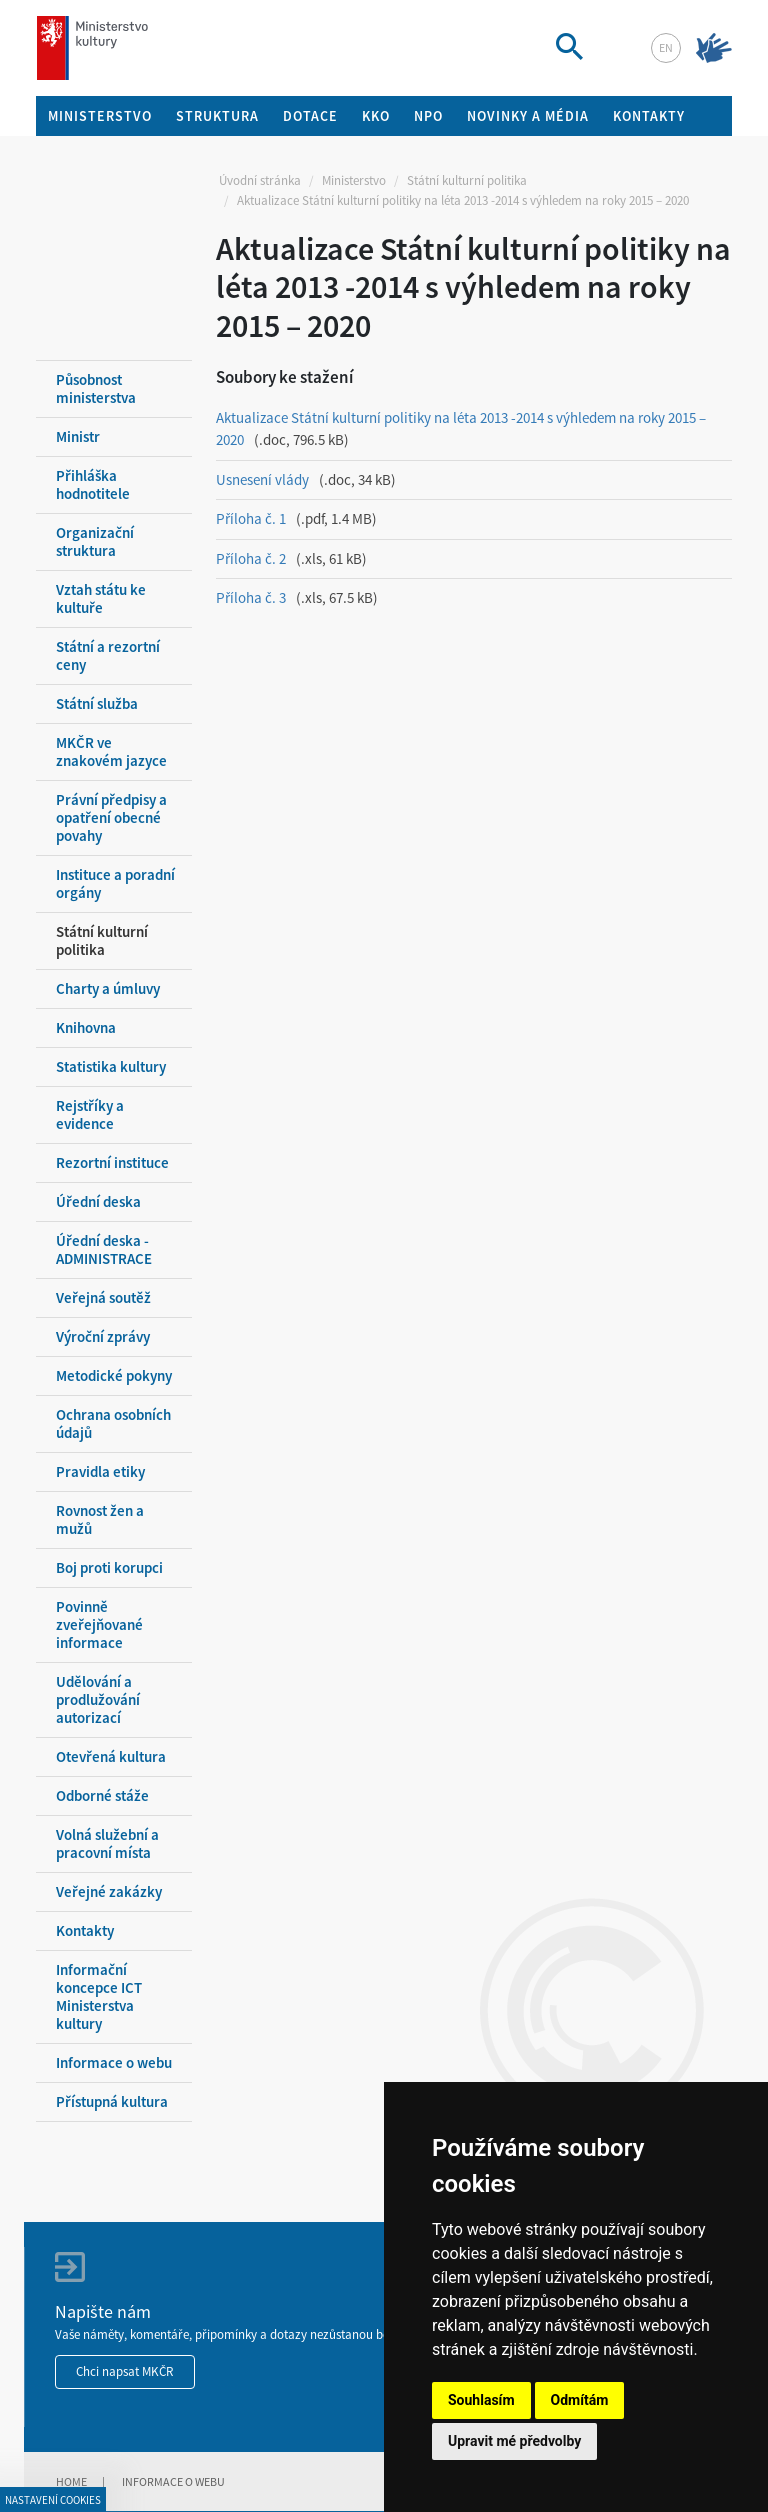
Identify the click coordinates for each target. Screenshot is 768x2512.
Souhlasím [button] (481, 2400)
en (666, 47)
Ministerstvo (354, 180)
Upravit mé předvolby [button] (514, 2441)
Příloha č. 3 (251, 597)
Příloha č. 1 (251, 518)
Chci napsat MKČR (125, 2371)
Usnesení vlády (262, 479)
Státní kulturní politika (467, 180)
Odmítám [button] (580, 2400)
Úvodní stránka (260, 180)
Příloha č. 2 (251, 558)
